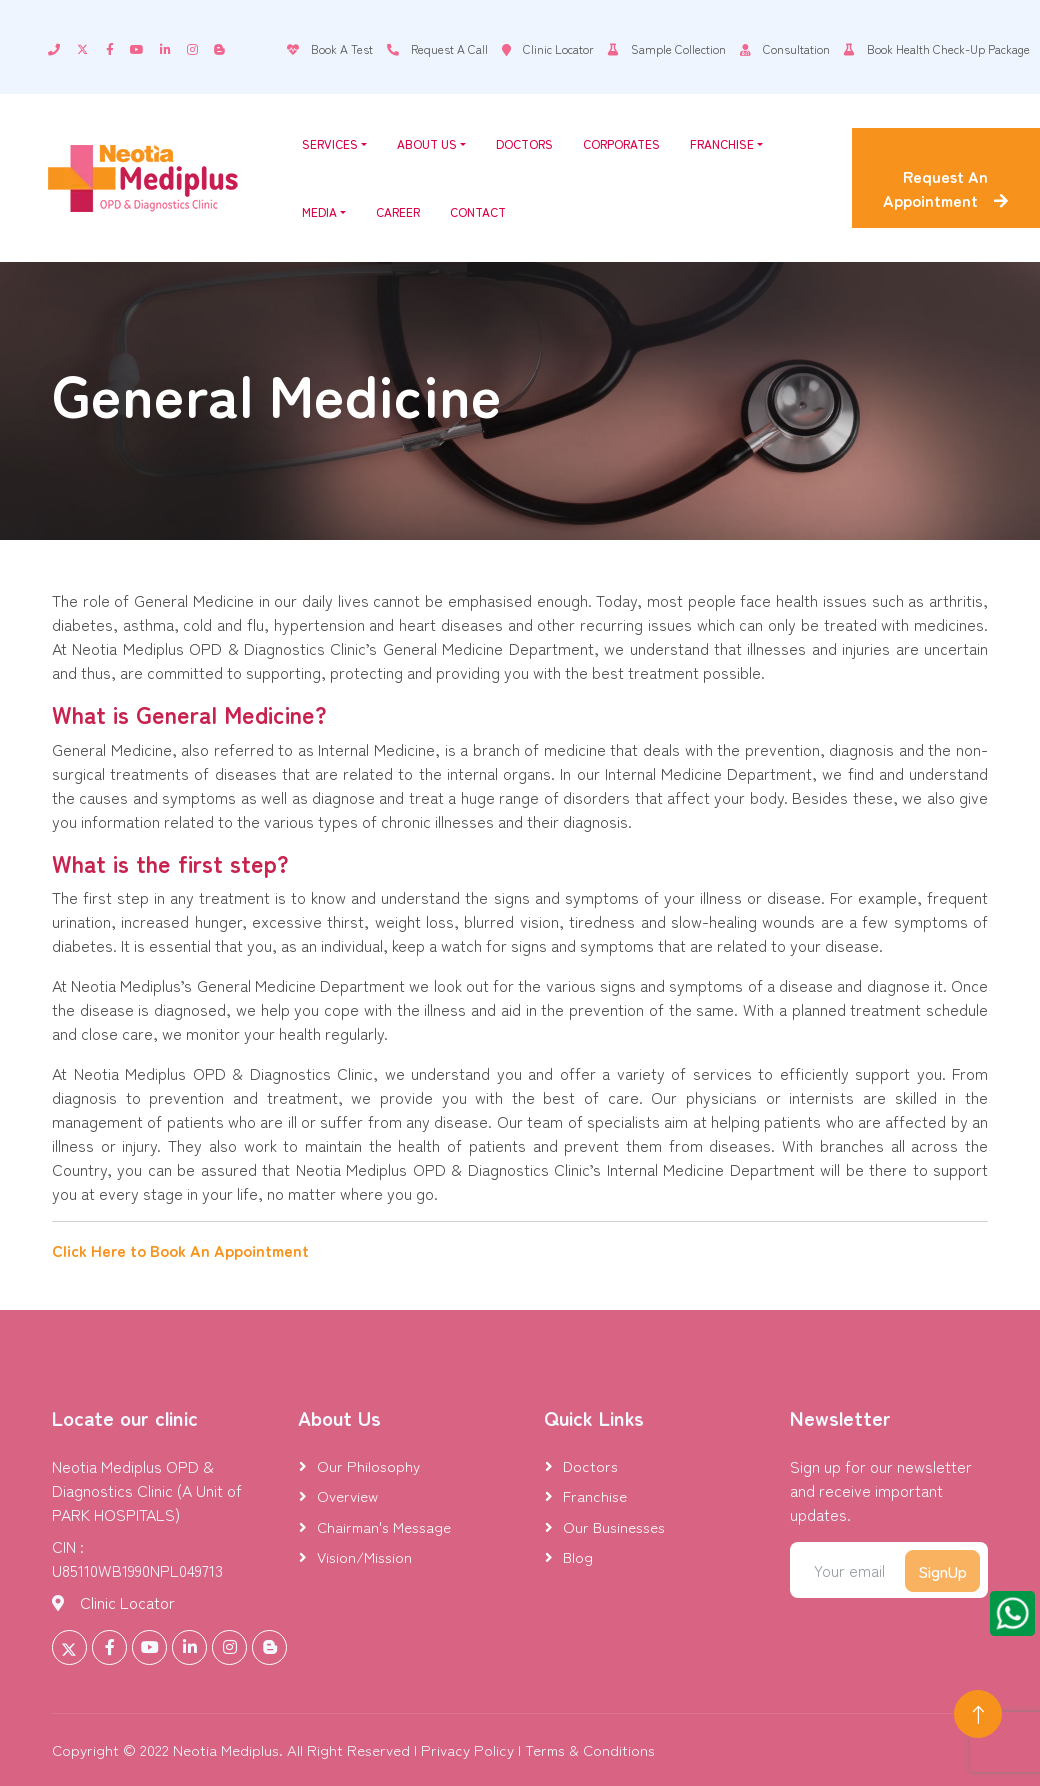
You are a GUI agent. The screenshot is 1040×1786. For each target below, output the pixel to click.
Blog (578, 1556)
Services (334, 143)
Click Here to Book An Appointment (180, 1250)
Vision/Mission (364, 1556)
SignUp (942, 1571)
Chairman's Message (384, 1526)
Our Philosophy (368, 1465)
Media (324, 211)
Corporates (621, 143)
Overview (347, 1495)
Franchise (726, 143)
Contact (478, 211)
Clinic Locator (127, 1602)
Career (398, 211)
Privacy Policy (467, 1749)
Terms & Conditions (590, 1749)
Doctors (524, 143)
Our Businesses (614, 1526)
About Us (431, 143)
